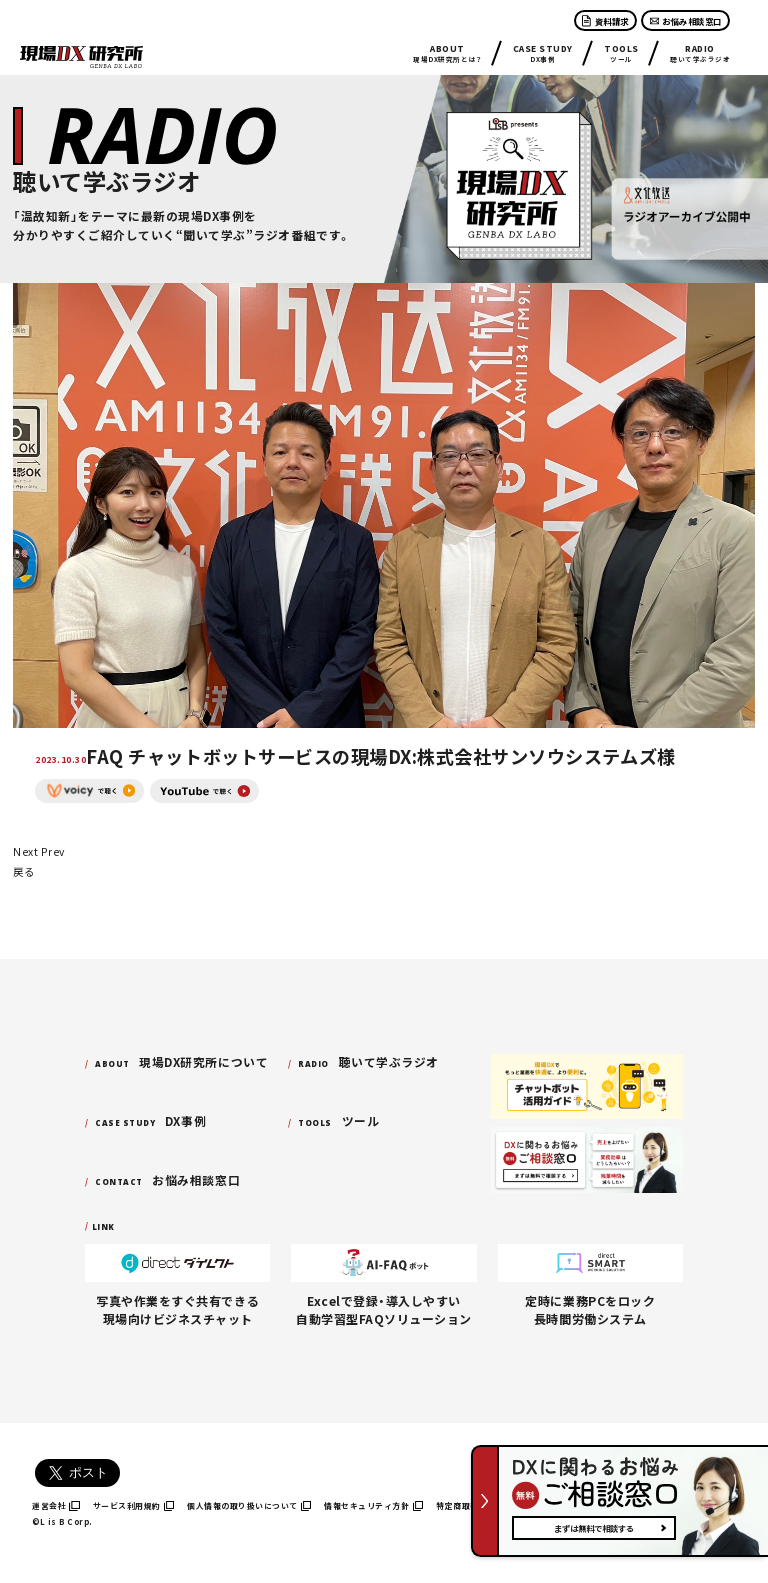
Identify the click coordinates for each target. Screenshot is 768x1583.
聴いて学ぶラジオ (700, 53)
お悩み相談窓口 (686, 21)
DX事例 (543, 53)
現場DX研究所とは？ (447, 53)
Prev (53, 851)
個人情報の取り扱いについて (249, 1505)
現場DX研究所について (181, 1062)
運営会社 (56, 1505)
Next (25, 851)
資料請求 (605, 21)
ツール (621, 53)
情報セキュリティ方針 (373, 1505)
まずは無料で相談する (594, 1528)
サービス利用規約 (134, 1505)
